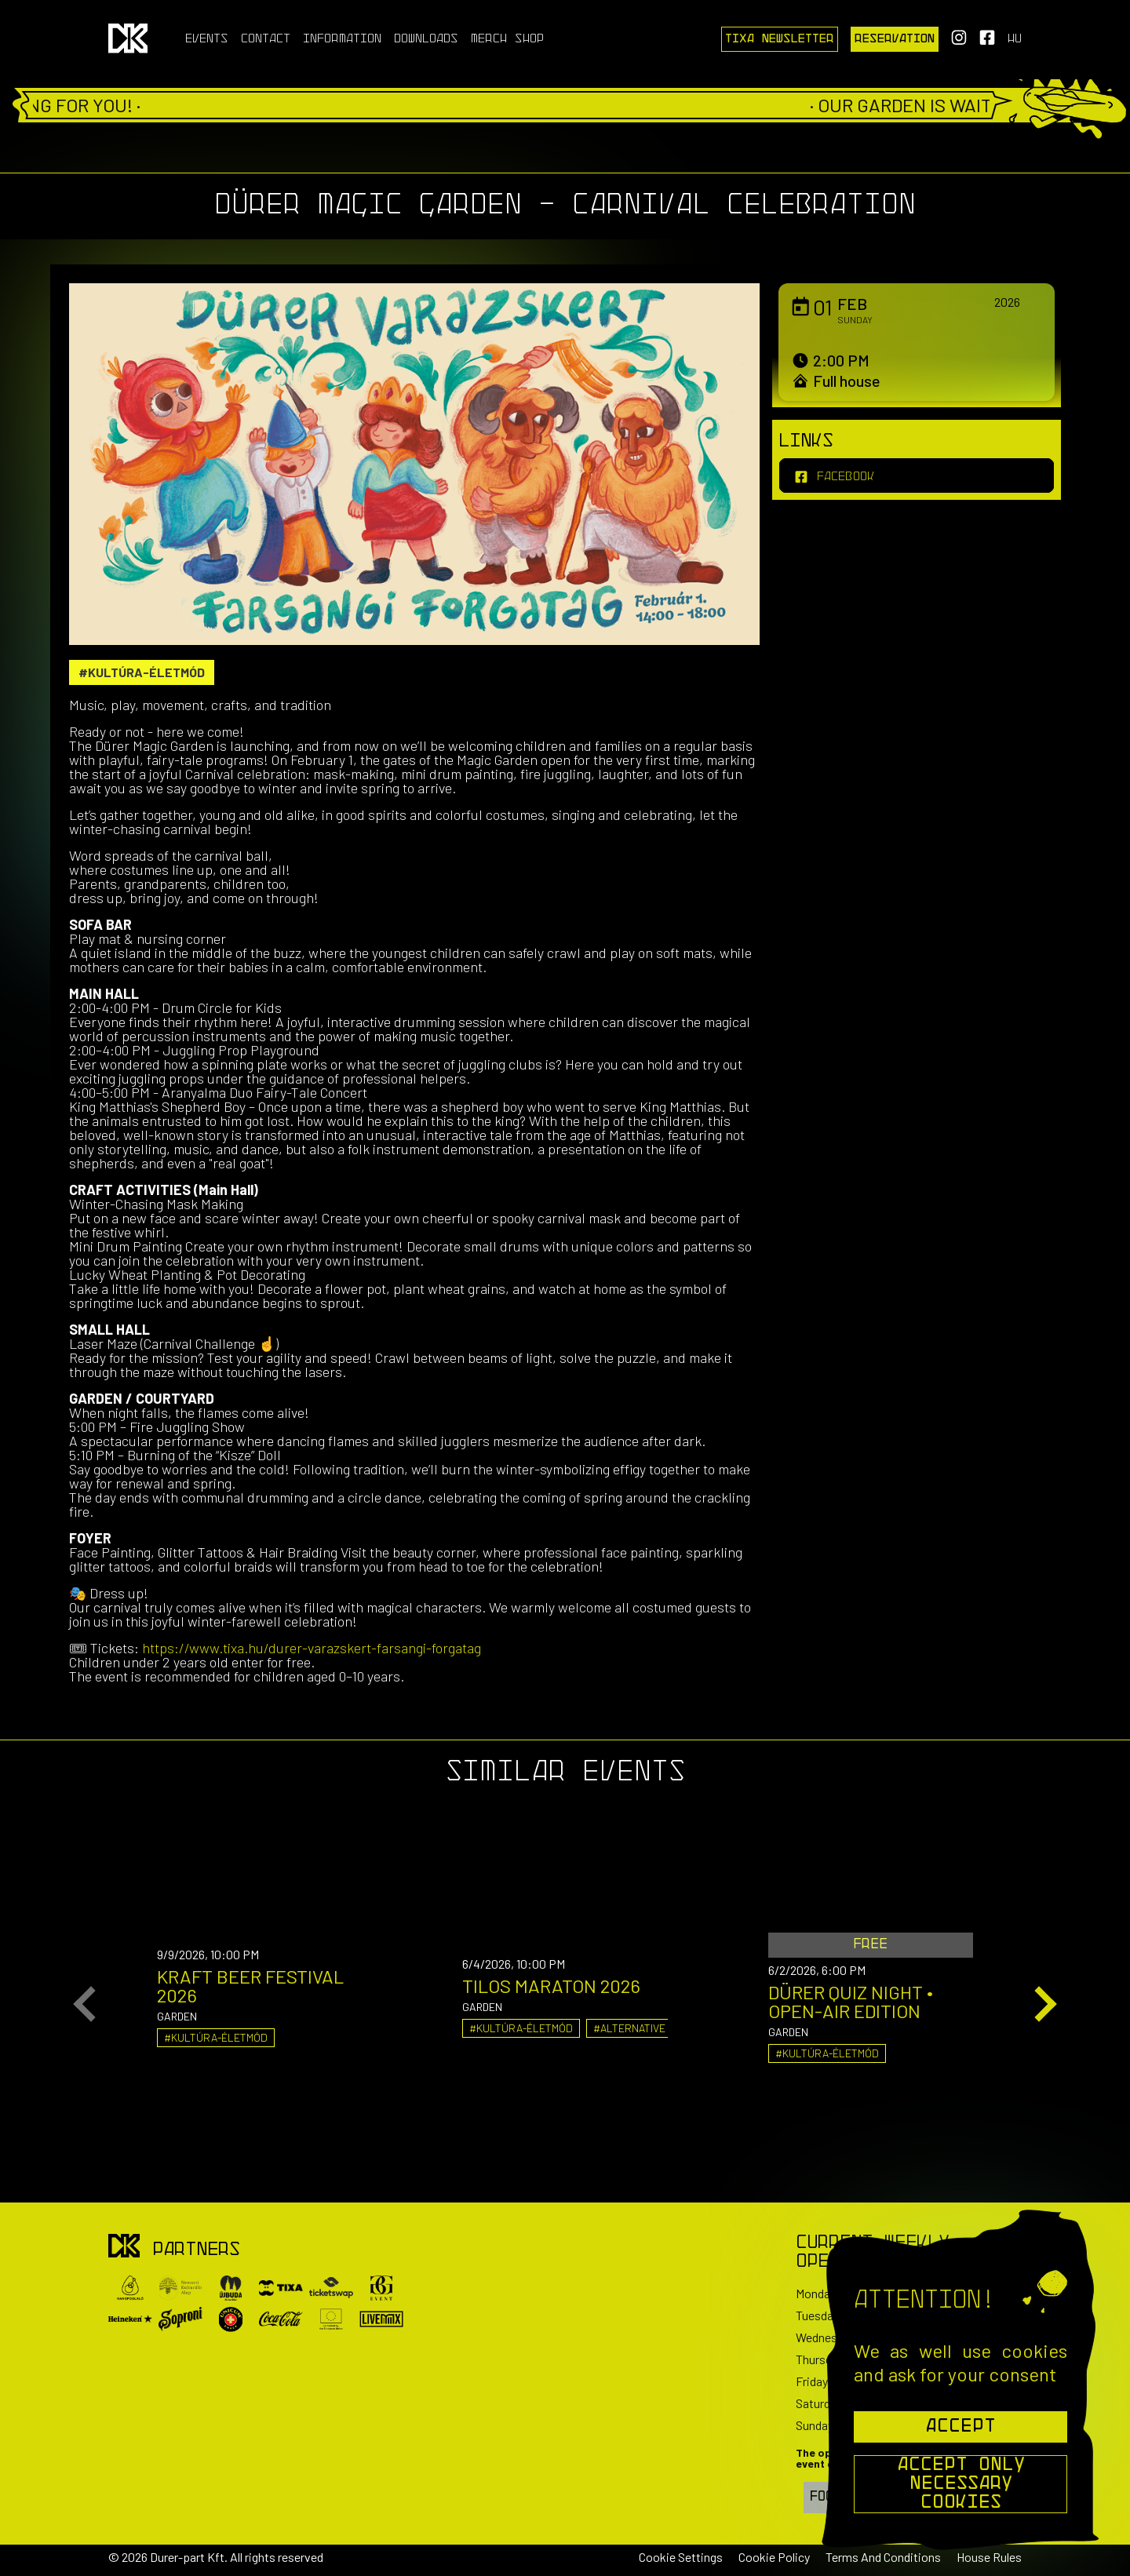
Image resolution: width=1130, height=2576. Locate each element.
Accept (960, 2427)
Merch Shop (507, 39)
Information (342, 39)
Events (206, 39)
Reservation (895, 39)
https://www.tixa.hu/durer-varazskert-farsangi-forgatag (311, 1647)
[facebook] (916, 475)
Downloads (426, 39)
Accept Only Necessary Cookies (961, 2484)
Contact (265, 39)
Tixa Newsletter (779, 39)
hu (1015, 39)
